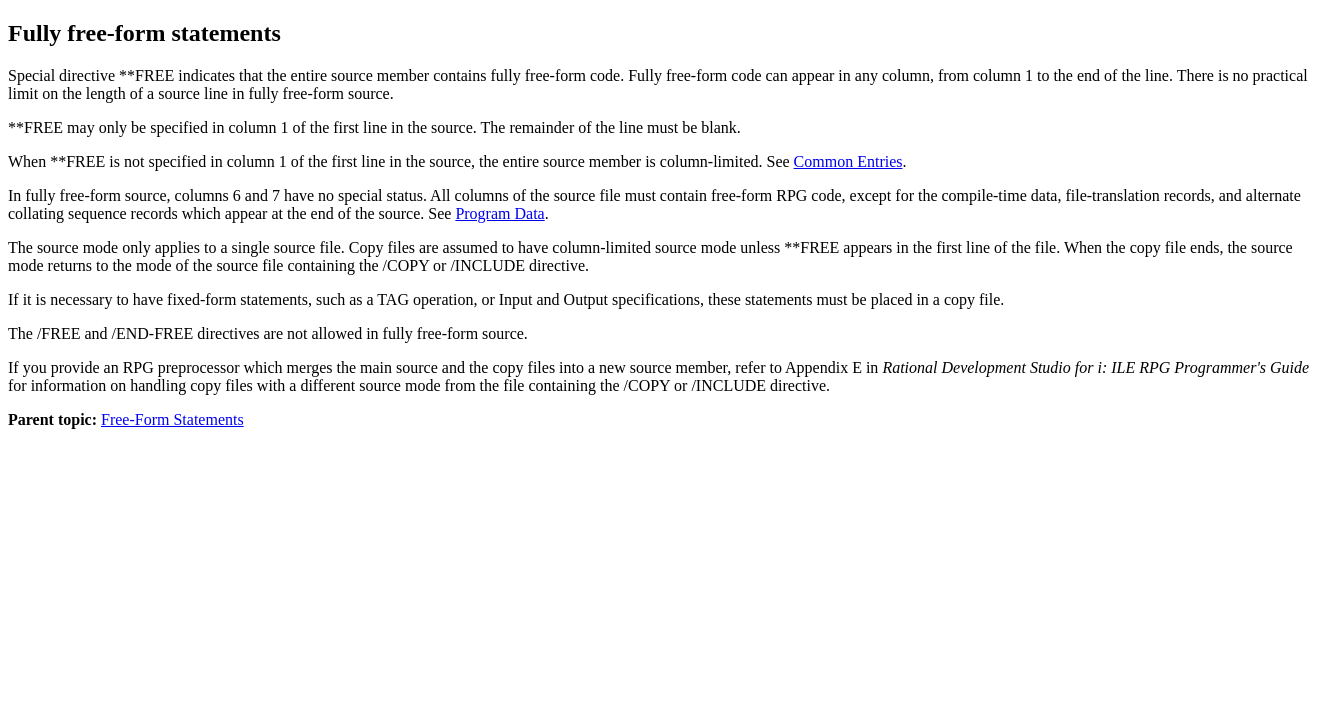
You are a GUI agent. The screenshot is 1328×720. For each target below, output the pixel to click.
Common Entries (848, 161)
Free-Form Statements (172, 419)
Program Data (499, 213)
